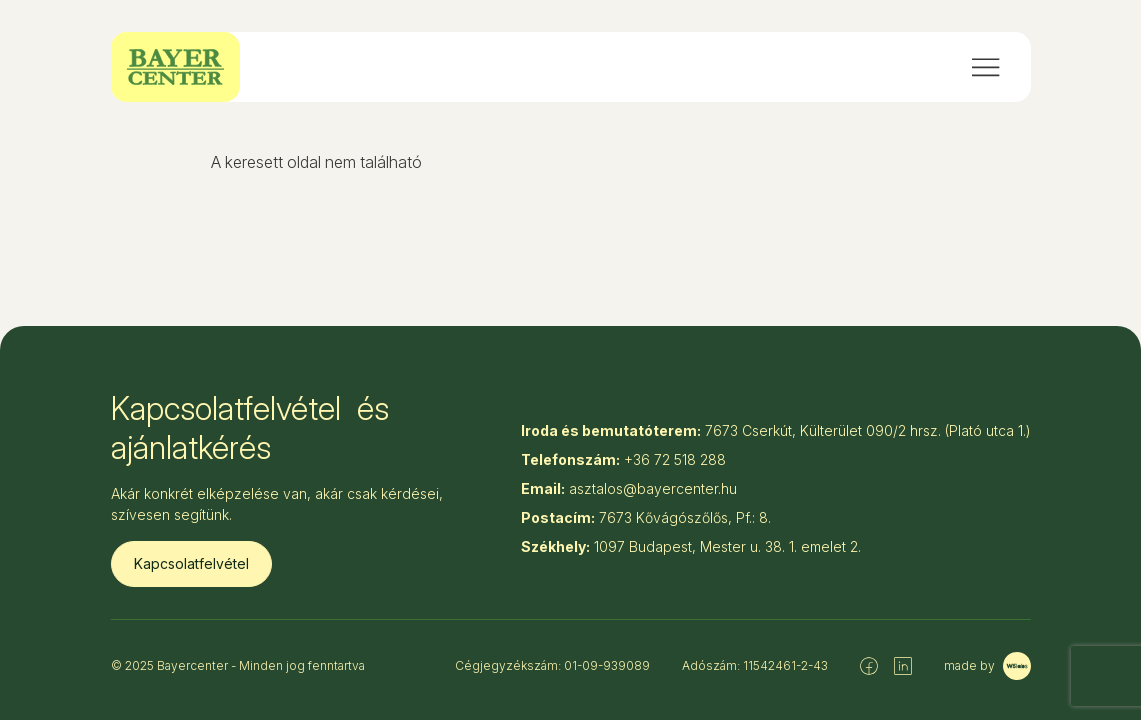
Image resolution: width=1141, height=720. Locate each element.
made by (987, 666)
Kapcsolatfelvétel (191, 563)
